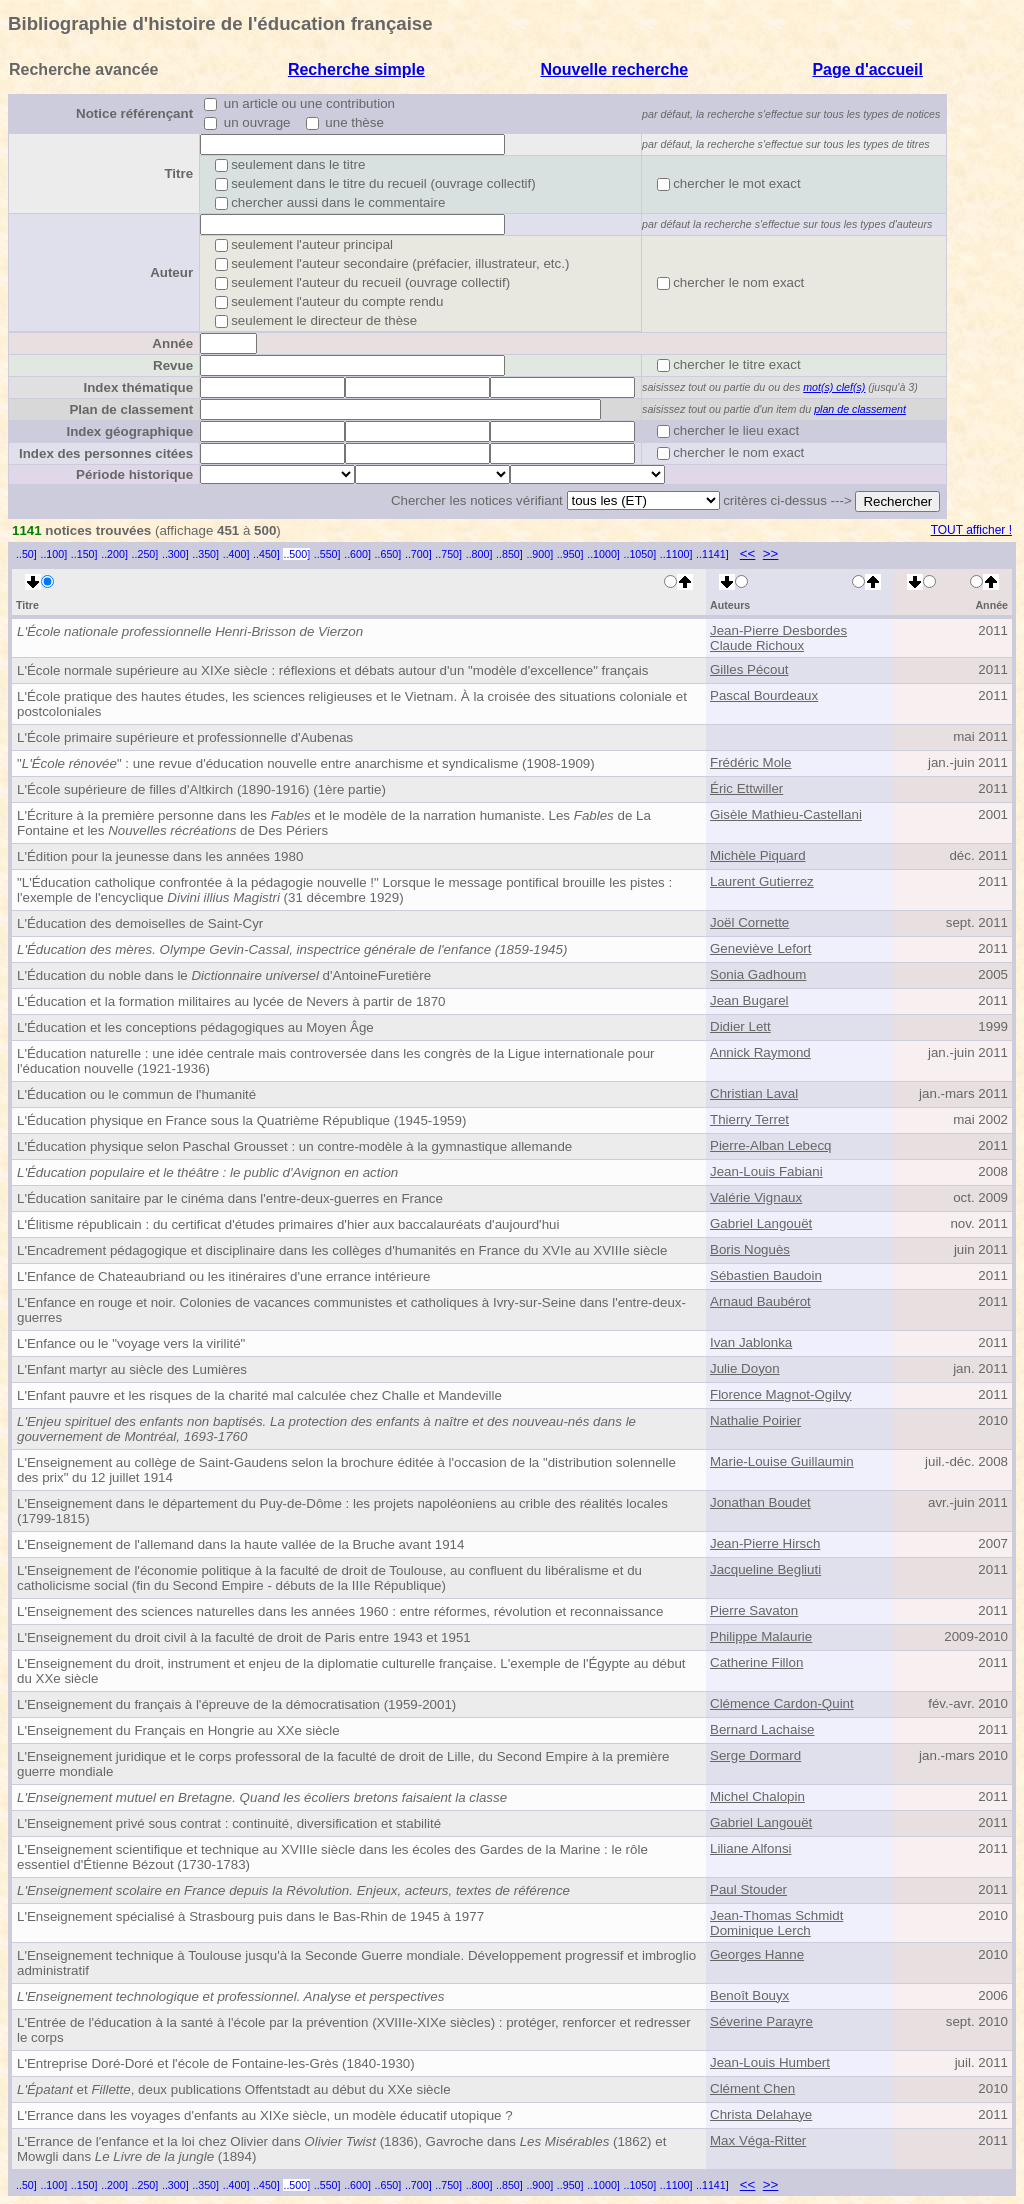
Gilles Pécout (749, 669)
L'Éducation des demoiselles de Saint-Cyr (140, 923)
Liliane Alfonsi (751, 1848)
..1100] (676, 554)
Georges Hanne (757, 1954)
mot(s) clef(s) (834, 387)
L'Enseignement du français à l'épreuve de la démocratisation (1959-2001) (236, 1704)
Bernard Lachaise (762, 1729)
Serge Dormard (755, 1755)
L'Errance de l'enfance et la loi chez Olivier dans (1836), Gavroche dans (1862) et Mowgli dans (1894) (341, 2149)
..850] (509, 554)
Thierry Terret (749, 1119)
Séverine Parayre (761, 2021)
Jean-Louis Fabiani (766, 1171)
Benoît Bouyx (749, 1995)
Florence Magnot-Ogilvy (780, 1394)
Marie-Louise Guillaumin (782, 1461)
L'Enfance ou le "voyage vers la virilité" (131, 1343)
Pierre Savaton (754, 1610)
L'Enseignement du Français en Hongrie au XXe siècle (178, 1730)
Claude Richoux (757, 645)
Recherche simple (356, 69)
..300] (175, 554)
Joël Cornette (749, 922)
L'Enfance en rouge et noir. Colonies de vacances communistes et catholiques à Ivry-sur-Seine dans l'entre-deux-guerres (351, 1310)
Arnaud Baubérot (760, 1301)
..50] (26, 554)
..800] (479, 554)
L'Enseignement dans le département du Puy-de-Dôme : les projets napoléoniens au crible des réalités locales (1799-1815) (342, 1511)
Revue (173, 365)
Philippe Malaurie (761, 1636)
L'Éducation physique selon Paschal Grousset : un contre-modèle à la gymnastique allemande (294, 1146)
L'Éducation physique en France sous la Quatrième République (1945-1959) (241, 1120)
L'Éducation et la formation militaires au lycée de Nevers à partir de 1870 (231, 1001)
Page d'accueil (867, 69)
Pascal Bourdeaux (764, 695)
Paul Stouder (748, 1889)
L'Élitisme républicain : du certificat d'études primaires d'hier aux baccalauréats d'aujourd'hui (288, 1224)
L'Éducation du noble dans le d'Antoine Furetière (224, 975)
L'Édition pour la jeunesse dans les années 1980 (160, 856)
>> (771, 553)
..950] (570, 554)
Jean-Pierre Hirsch (765, 1543)
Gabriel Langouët (761, 1223)
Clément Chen (752, 2088)
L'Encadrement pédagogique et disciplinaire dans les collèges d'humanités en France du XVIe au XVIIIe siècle (342, 1250)
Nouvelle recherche (614, 69)
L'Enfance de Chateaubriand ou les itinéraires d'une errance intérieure (223, 1276)
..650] (388, 554)
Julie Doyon (745, 1368)
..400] (236, 554)
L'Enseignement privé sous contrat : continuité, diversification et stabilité (229, 1823)
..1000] (603, 554)
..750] (448, 554)
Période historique (134, 474)
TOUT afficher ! (971, 530)
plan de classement (860, 409)
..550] (327, 554)
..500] (296, 554)
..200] (114, 554)
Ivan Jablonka (751, 1342)
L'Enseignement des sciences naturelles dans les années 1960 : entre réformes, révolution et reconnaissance (340, 1611)
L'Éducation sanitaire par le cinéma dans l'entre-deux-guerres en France (230, 1198)
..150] (84, 554)
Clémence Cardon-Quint (782, 1703)
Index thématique (138, 387)
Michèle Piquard (758, 855)
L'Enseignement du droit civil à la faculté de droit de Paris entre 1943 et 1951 (244, 1637)
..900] (539, 554)
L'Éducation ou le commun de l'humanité (136, 1094)
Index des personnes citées (106, 453)
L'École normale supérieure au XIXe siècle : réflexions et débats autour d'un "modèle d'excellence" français (332, 670)
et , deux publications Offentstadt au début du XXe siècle (234, 2089)
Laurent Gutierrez (762, 881)
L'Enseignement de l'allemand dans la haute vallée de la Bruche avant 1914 (240, 1544)
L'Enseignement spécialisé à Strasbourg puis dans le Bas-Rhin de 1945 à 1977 (250, 1916)
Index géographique (129, 431)
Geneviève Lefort (761, 948)
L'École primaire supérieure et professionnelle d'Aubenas (185, 737)
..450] (266, 554)
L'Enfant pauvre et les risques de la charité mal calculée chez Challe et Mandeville (259, 1395)
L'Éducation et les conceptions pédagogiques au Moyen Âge (195, 1027)
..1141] (712, 554)
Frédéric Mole (750, 762)
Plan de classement (131, 409)
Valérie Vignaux (756, 1197)
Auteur (171, 272)
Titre (178, 173)
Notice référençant (134, 113)
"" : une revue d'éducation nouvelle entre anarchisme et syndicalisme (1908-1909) (306, 763)
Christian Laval (754, 1093)
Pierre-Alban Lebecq (771, 1145)
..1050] (640, 554)
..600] (357, 554)
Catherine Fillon (756, 1662)
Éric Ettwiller (746, 788)
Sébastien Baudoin (766, 1275)
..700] (418, 554)
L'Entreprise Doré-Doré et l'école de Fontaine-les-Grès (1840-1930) (216, 2063)
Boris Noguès (750, 1249)
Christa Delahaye (761, 2114)
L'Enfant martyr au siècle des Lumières (132, 1369)
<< (748, 553)
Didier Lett (740, 1026)
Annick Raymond (760, 1052)
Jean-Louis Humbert (770, 2062)
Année (172, 343)
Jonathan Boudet (760, 1502)
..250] (145, 554)
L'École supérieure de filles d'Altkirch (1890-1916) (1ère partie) (201, 789)
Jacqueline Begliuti (765, 1569)
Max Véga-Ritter (758, 2140)
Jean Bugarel (749, 1000)
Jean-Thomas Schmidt (776, 1915)
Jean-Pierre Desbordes (778, 630)
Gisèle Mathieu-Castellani (786, 814)
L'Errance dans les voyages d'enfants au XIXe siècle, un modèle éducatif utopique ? (265, 2115)
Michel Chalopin (757, 1796)
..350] (205, 554)
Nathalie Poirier (755, 1420)
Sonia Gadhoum (758, 974)
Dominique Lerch (760, 1930)
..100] (53, 554)
